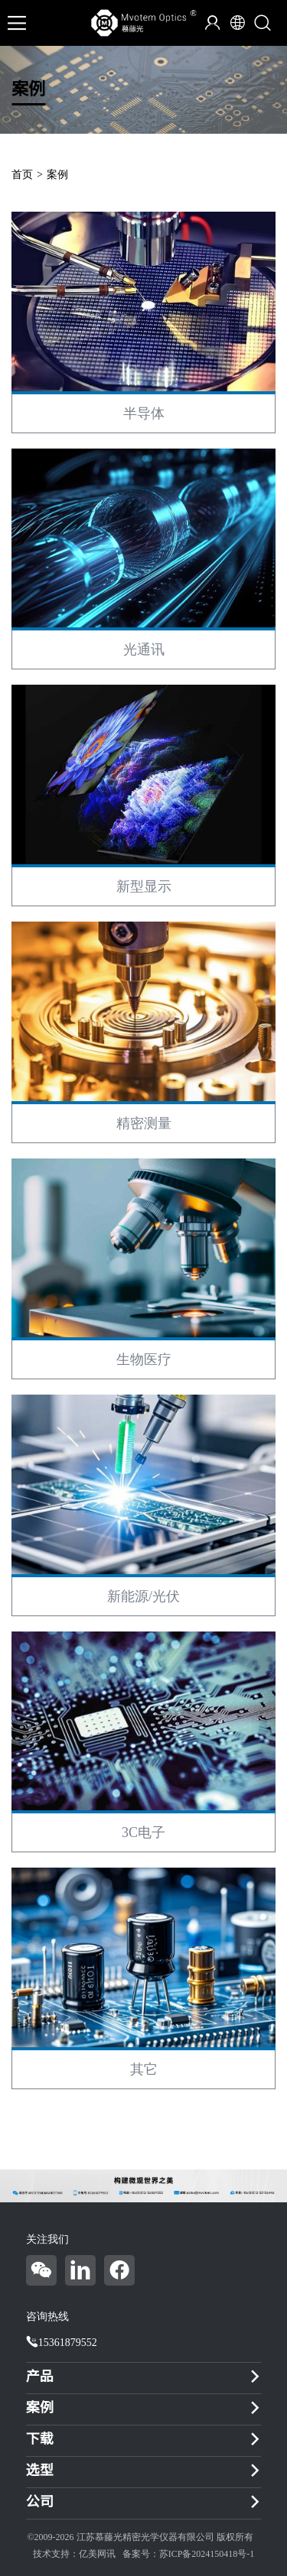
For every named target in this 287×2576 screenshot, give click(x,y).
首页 (22, 174)
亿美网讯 (97, 2553)
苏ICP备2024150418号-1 (207, 2553)
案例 (57, 174)
